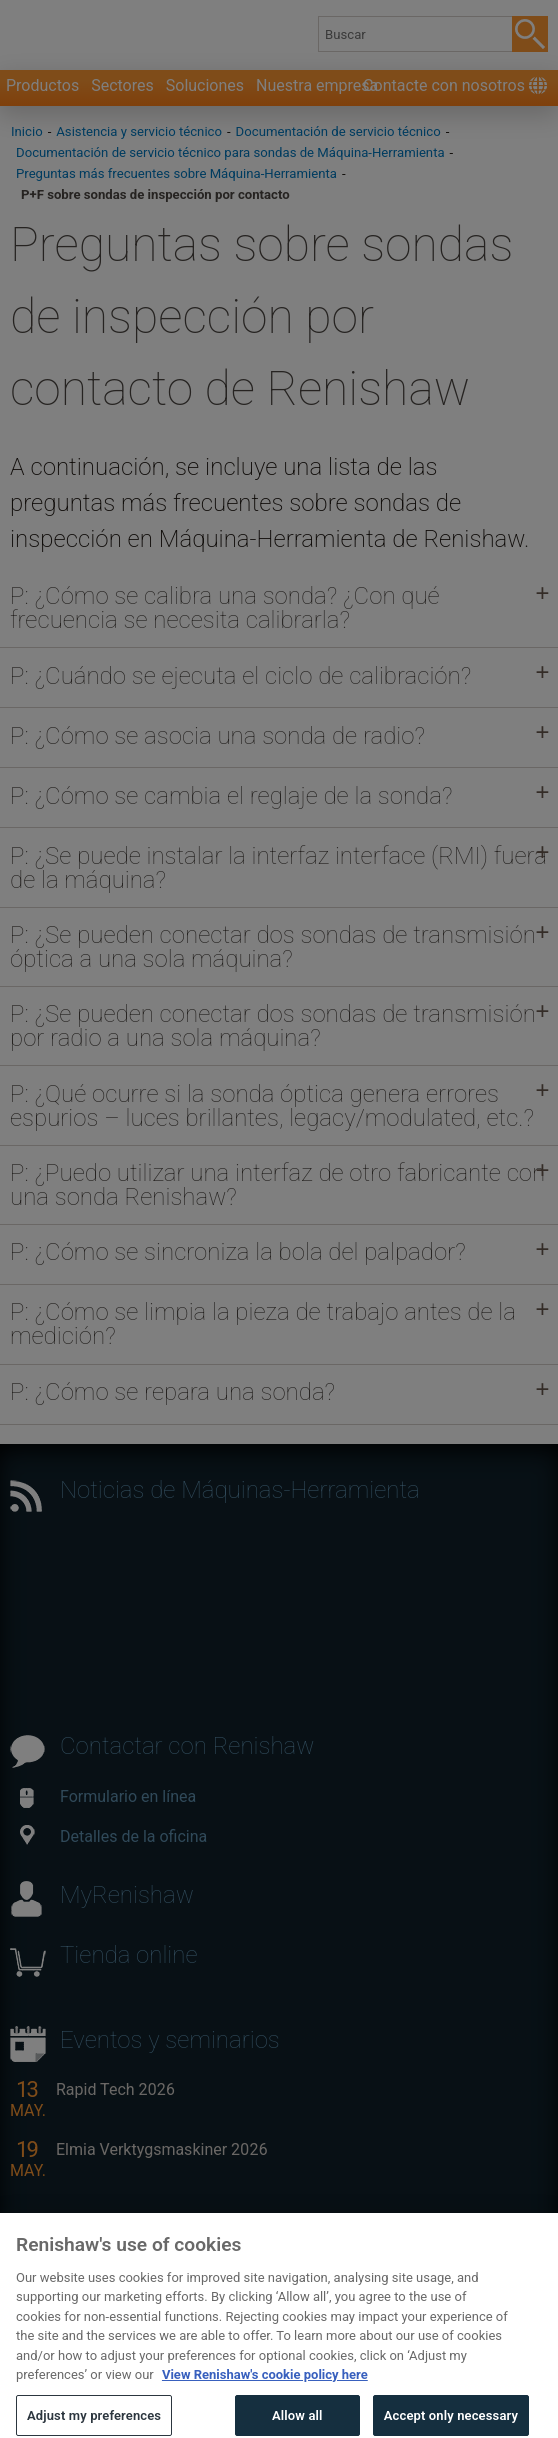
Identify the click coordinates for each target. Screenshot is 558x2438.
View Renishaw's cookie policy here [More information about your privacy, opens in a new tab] (265, 2400)
